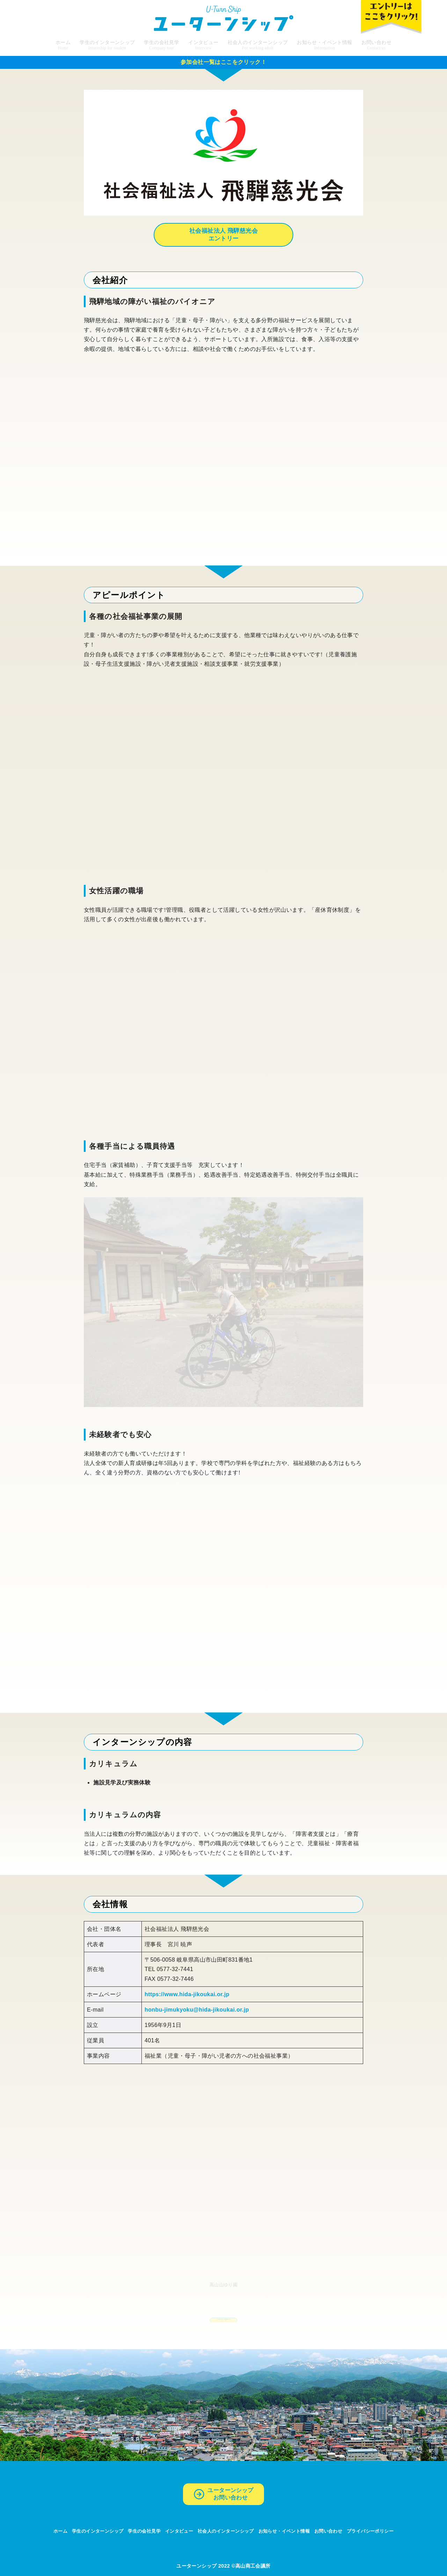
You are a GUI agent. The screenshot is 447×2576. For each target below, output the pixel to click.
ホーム (60, 2531)
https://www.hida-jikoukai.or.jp (187, 1994)
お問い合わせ (328, 2531)
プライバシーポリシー (370, 2531)
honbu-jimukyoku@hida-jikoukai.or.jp (197, 2010)
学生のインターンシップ (97, 2531)
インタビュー (179, 2531)
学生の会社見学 (144, 2531)
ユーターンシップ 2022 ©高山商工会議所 (223, 2566)
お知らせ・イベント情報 (284, 2531)
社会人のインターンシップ (226, 2531)
